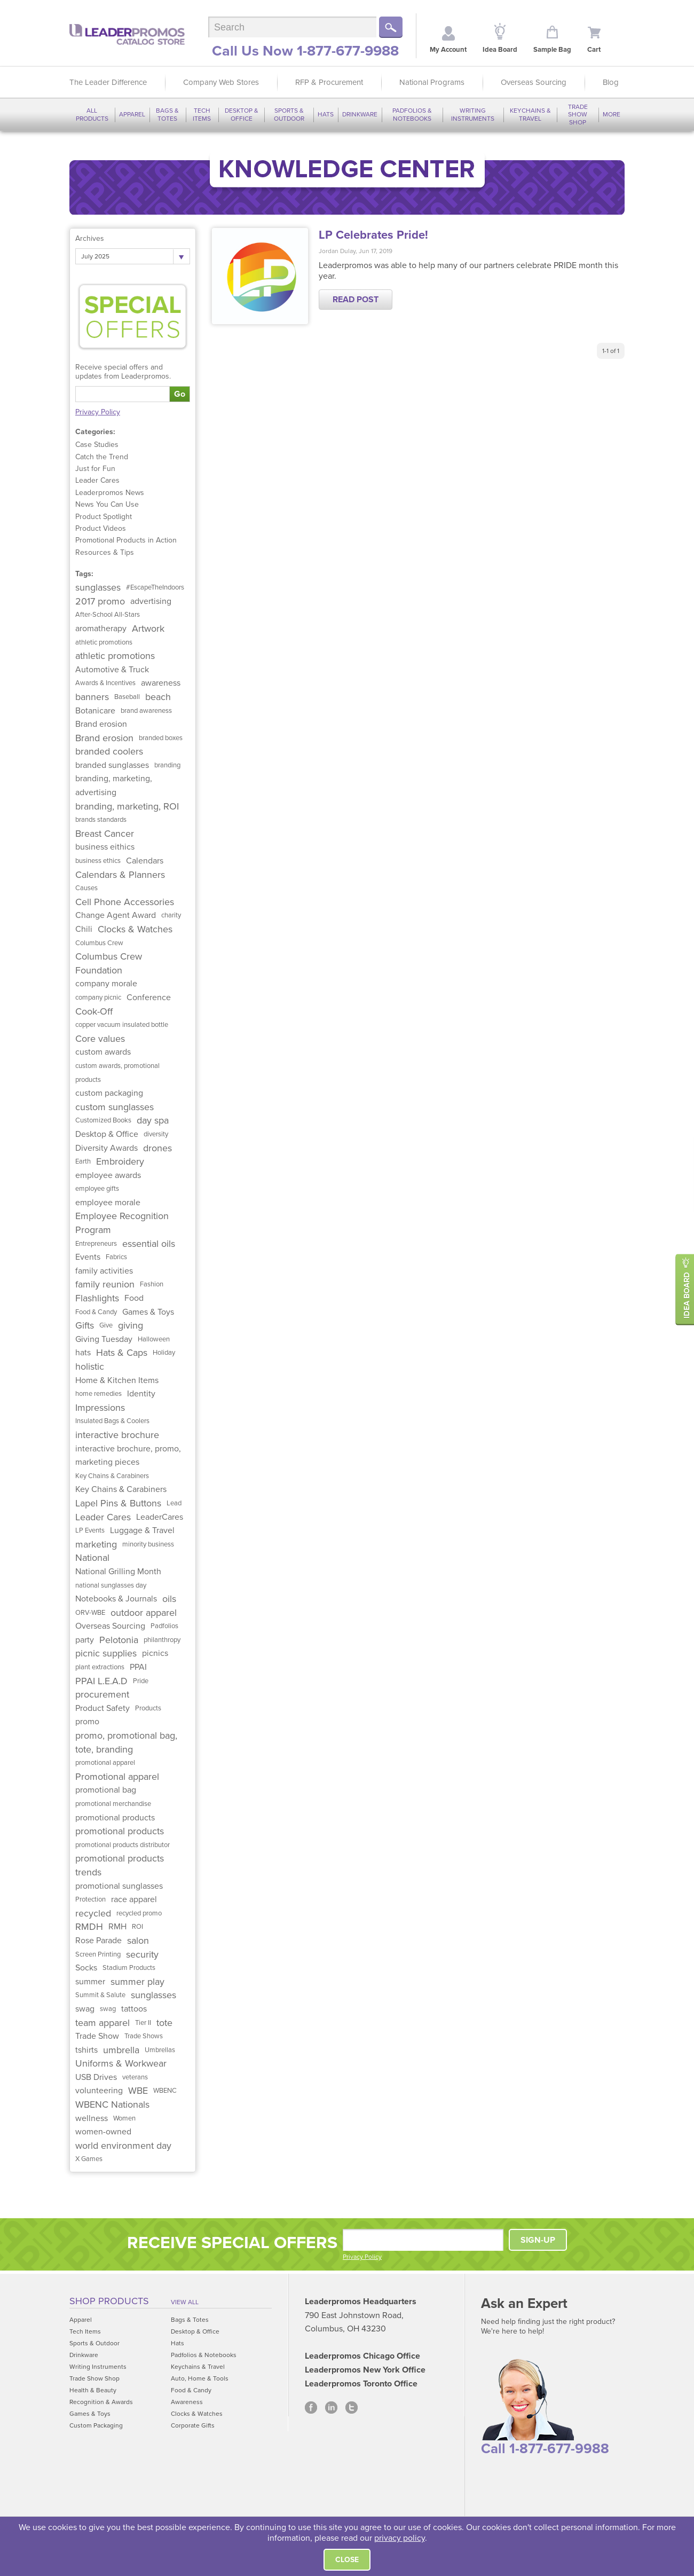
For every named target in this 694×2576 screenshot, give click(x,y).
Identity (141, 1393)
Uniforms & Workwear (121, 2063)
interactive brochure (117, 1435)
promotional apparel (105, 1762)
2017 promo (100, 601)
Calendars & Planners (120, 875)
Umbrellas (160, 2050)
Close (347, 2559)
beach (158, 697)
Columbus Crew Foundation (108, 963)
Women (124, 2118)
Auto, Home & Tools (199, 2378)
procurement (102, 1694)
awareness (160, 683)
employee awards (108, 1175)
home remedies (98, 1393)
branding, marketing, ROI (127, 806)
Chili (83, 929)
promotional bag (105, 1790)
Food (134, 1298)
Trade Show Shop (578, 114)
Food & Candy (96, 1312)
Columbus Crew (99, 943)
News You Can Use (107, 504)
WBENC (165, 2090)
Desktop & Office (241, 114)
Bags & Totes (167, 114)
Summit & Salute (100, 1995)
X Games (88, 2159)
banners (92, 697)
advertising (150, 601)
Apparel (132, 114)
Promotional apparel (117, 1776)
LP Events (90, 1530)
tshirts (86, 2050)
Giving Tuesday (103, 1339)
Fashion (151, 1284)
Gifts (84, 1325)
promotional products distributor (122, 1845)
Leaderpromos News (109, 492)
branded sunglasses (112, 765)
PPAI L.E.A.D (101, 1681)
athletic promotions (103, 642)
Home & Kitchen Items (117, 1380)
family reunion (105, 1284)
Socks (86, 1967)
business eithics (105, 847)
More (611, 114)
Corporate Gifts (193, 2425)
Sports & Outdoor (289, 114)
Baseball (127, 697)
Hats (326, 114)
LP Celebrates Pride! (373, 235)
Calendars (144, 860)
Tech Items (202, 114)
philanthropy (162, 1640)
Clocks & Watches (135, 929)
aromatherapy (101, 628)
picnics (155, 1653)
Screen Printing (98, 1954)
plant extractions (99, 1667)
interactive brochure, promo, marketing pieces (128, 1455)
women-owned (103, 2131)
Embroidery (120, 1161)
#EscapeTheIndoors (155, 587)
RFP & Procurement (329, 82)
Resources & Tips (104, 552)
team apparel (102, 2023)
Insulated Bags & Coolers (112, 1421)
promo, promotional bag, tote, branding (126, 1742)
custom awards (103, 1052)
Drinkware (359, 114)
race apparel (134, 1899)
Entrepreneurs (96, 1243)
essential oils (148, 1244)
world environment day (123, 2145)
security (142, 1954)
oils (169, 1599)
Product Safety (102, 1708)
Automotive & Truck (112, 669)
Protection (90, 1899)
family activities (104, 1271)
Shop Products (109, 2301)
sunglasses (98, 587)
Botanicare (95, 710)
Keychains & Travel (530, 114)
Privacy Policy (97, 412)
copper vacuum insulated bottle (121, 1024)
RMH (117, 1926)
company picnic (98, 997)
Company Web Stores (221, 82)
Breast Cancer (104, 833)
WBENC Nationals (112, 2104)
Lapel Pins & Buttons (118, 1503)
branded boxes (161, 738)
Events (87, 1257)
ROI (137, 1926)
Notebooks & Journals (116, 1598)
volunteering (99, 2090)
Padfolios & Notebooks (412, 114)
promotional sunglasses (119, 1886)
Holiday (164, 1352)
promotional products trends (119, 1865)
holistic (89, 1366)
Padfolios (164, 1626)
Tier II (143, 2023)
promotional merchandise (113, 1804)
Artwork (148, 628)
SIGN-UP (537, 2240)
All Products (92, 114)
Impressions (100, 1407)
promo (87, 1721)
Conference (149, 997)
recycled (93, 1913)
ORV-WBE (90, 1612)
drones (157, 1148)
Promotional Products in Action (126, 540)
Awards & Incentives (105, 683)
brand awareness (146, 710)
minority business (148, 1544)
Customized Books (103, 1120)
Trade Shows (143, 2036)
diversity (156, 1134)
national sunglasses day (110, 1585)
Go (179, 394)
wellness (91, 2118)
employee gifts (97, 1188)
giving (130, 1325)
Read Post (355, 299)
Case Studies (97, 444)
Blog (611, 82)
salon (138, 1940)
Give (106, 1325)
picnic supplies (106, 1653)
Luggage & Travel (142, 1530)
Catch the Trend (101, 456)
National (92, 1558)
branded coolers (109, 751)
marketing (96, 1544)
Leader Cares (97, 480)
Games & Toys (148, 1312)
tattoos (134, 2009)
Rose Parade (98, 1940)
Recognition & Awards (101, 2402)
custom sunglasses (114, 1107)
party (84, 1640)
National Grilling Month (118, 1571)
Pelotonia (118, 1640)
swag (84, 2009)
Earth (83, 1161)
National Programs (431, 82)
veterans (135, 2077)
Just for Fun (95, 468)
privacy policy (399, 2538)
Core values (100, 1038)
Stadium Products (128, 1968)
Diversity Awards (106, 1148)
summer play (137, 1982)
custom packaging (109, 1093)
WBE (138, 2090)
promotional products (115, 1817)
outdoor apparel (144, 1613)
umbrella (121, 2050)
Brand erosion (101, 724)
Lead (174, 1503)
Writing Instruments (472, 114)
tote (164, 2023)
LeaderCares (159, 1517)
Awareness (187, 2402)
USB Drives (96, 2077)
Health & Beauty (92, 2390)
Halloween (154, 1339)
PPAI (138, 1667)
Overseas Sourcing (533, 82)
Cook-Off (94, 1011)
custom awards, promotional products (117, 1073)
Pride (140, 1681)
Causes (86, 888)
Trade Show (97, 2036)
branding (167, 765)
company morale (106, 983)
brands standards (101, 819)
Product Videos (100, 528)
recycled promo (139, 1913)
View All (185, 2302)
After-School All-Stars (107, 614)
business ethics (98, 861)
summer (90, 1981)
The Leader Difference (108, 82)
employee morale (107, 1202)
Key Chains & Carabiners (112, 1476)
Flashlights (97, 1298)
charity (171, 915)
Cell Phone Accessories (124, 902)
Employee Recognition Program (122, 1223)
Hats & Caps (121, 1352)
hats (83, 1352)
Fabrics (116, 1257)
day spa (153, 1120)
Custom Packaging (96, 2425)
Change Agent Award (115, 915)
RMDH (89, 1927)
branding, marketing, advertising (113, 785)
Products (148, 1708)
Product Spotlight (103, 516)
